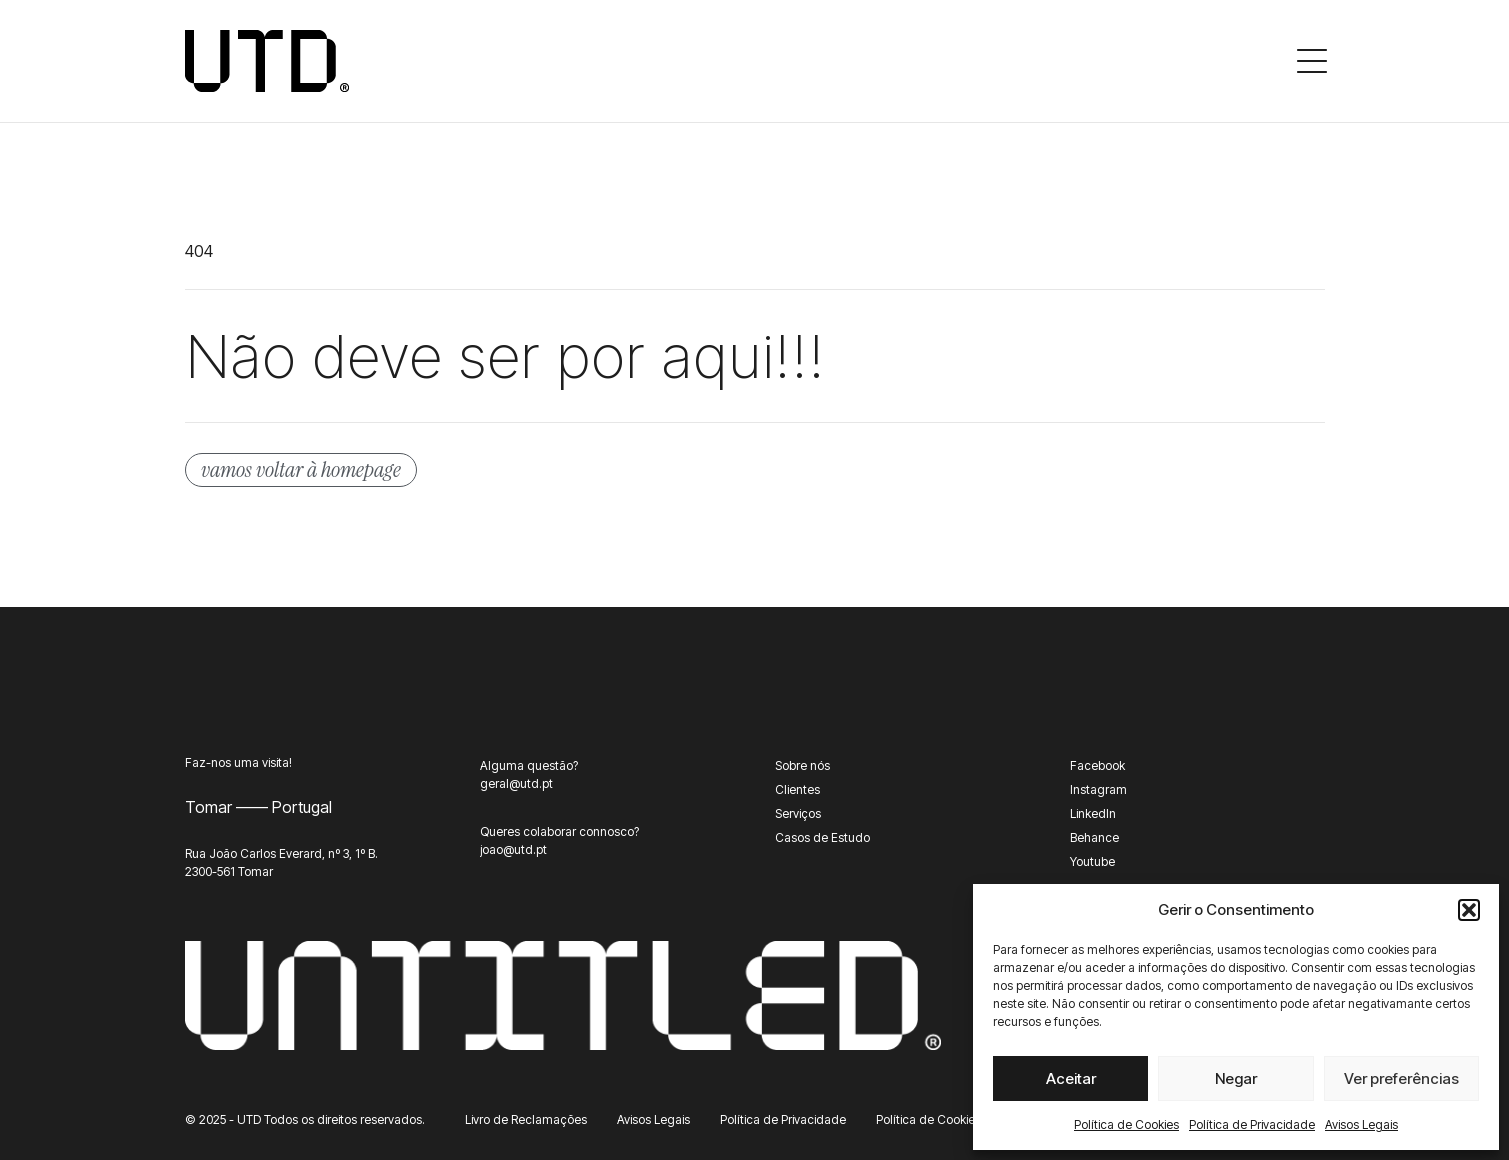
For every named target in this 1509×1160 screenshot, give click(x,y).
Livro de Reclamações (526, 1119)
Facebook (1097, 765)
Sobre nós (802, 765)
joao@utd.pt (513, 849)
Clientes (797, 789)
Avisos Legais (1361, 1124)
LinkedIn (1093, 813)
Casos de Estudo (822, 837)
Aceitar (1071, 1078)
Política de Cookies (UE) (942, 1119)
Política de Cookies (1126, 1124)
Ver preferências (1401, 1078)
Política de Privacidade (1252, 1124)
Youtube (1092, 861)
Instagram (1098, 789)
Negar (1236, 1078)
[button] (1469, 910)
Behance (1094, 837)
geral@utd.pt (516, 783)
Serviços (798, 813)
